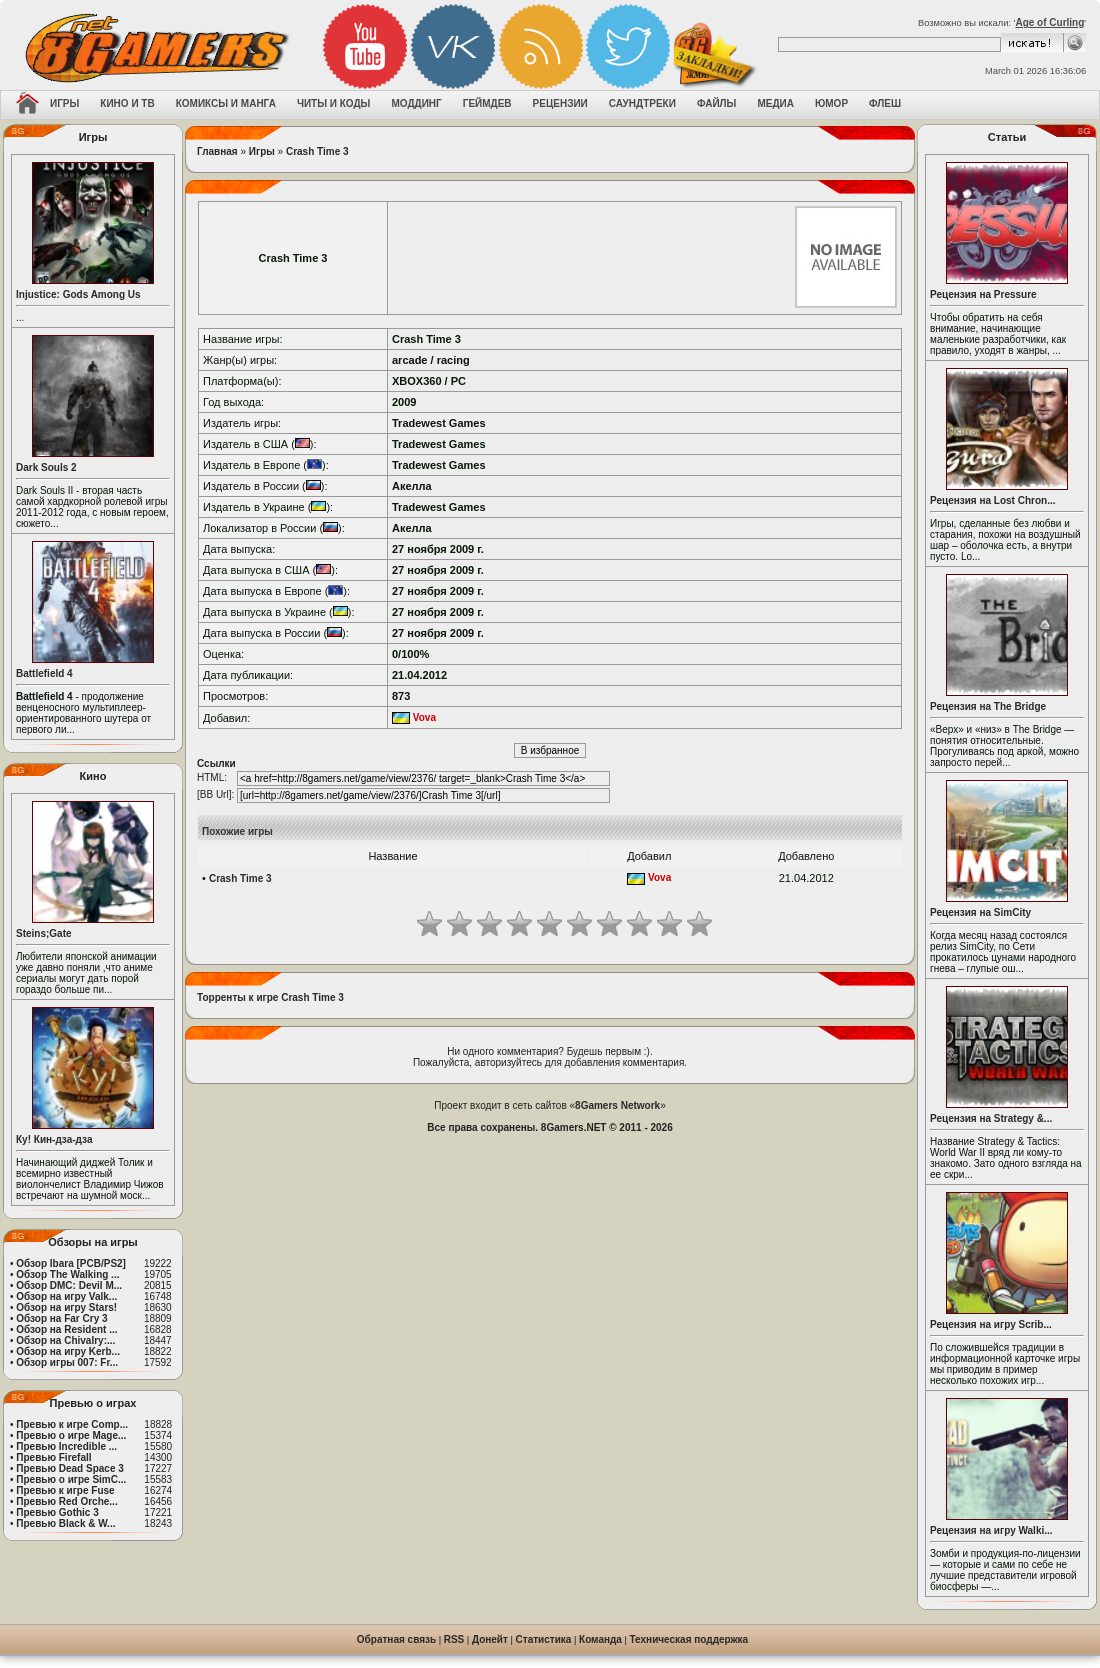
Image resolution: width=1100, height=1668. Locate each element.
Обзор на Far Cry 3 (61, 1318)
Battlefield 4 (44, 673)
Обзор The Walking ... (67, 1274)
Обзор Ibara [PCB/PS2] (71, 1263)
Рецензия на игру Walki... (991, 1530)
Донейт (490, 1639)
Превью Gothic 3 (57, 1512)
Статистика (544, 1639)
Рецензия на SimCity (980, 912)
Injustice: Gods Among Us (78, 294)
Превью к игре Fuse (65, 1490)
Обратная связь (396, 1639)
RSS (454, 1639)
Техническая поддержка (689, 1639)
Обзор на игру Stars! (66, 1307)
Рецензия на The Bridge (988, 706)
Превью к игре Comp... (72, 1424)
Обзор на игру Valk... (66, 1296)
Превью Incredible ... (66, 1446)
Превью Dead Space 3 (70, 1468)
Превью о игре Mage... (71, 1435)
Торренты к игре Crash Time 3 (270, 997)
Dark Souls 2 (46, 467)
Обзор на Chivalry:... (65, 1340)
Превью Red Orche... (66, 1501)
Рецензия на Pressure (983, 294)
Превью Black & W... (65, 1523)
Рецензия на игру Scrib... (991, 1324)
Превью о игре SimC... (71, 1479)
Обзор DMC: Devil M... (69, 1285)
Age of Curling (1049, 22)
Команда (600, 1639)
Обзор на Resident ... (66, 1329)
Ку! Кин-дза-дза (54, 1139)
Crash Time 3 (317, 151)
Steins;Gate (44, 933)
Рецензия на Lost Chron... (993, 500)
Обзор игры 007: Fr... (67, 1362)
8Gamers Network (617, 1105)
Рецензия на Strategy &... (991, 1118)
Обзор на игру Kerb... (68, 1351)
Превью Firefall (53, 1457)
